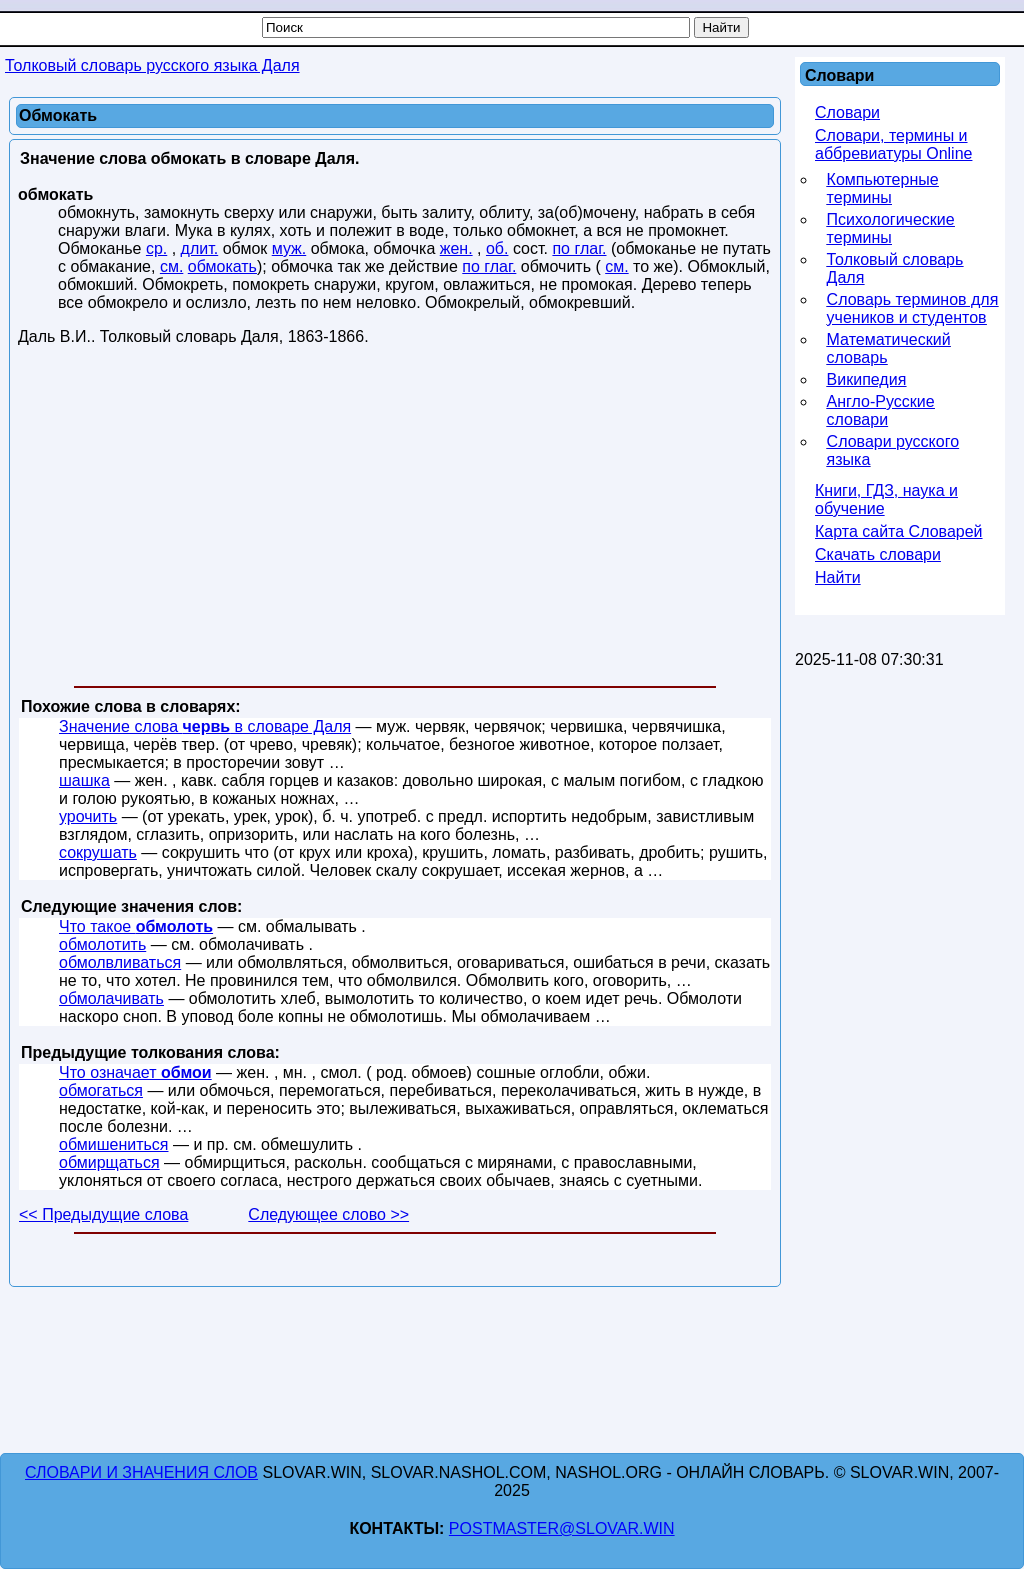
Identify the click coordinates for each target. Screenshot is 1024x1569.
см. (171, 266)
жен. (456, 248)
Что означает (135, 1072)
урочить (88, 816)
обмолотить (102, 944)
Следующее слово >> (328, 1214)
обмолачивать (111, 998)
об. (497, 248)
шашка (84, 780)
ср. (156, 248)
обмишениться (113, 1144)
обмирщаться (109, 1162)
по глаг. (579, 248)
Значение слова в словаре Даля (205, 726)
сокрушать (98, 852)
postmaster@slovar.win (562, 1528)
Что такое (136, 926)
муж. (289, 248)
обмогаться (101, 1090)
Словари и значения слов (141, 1472)
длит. (200, 248)
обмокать (222, 266)
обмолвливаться (120, 962)
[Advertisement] (395, 520)
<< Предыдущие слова (103, 1214)
